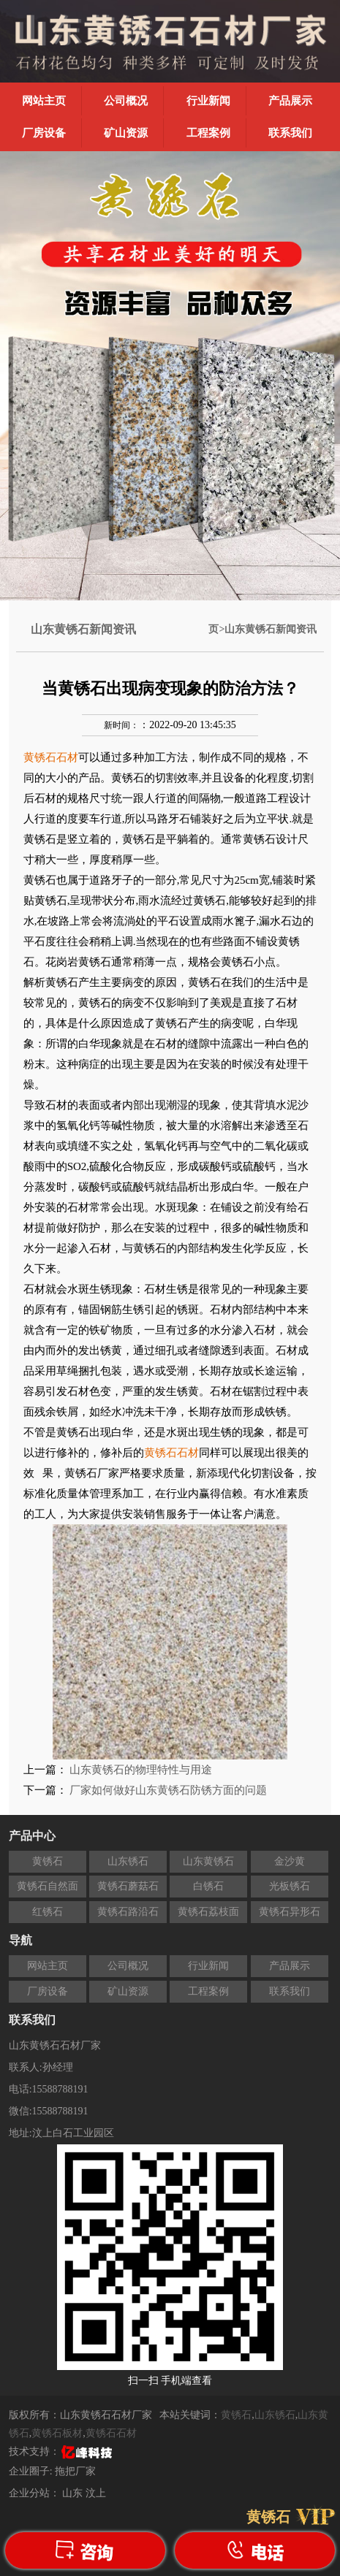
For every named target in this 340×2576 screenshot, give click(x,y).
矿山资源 (126, 133)
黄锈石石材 (111, 2433)
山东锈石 (127, 1861)
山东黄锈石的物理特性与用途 (140, 1770)
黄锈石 (47, 1861)
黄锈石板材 (57, 2433)
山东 (74, 2493)
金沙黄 (289, 1861)
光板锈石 (289, 1886)
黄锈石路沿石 (128, 1911)
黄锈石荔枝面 (208, 1911)
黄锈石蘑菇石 (128, 1886)
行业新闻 (208, 101)
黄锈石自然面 (47, 1886)
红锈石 (47, 1911)
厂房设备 (44, 133)
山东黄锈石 (208, 1861)
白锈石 (208, 1886)
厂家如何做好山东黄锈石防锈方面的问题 (168, 1790)
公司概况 (126, 101)
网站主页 (44, 101)
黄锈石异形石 (289, 1911)
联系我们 (290, 133)
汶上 (96, 2493)
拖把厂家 (75, 2471)
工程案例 (208, 133)
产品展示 (290, 101)
